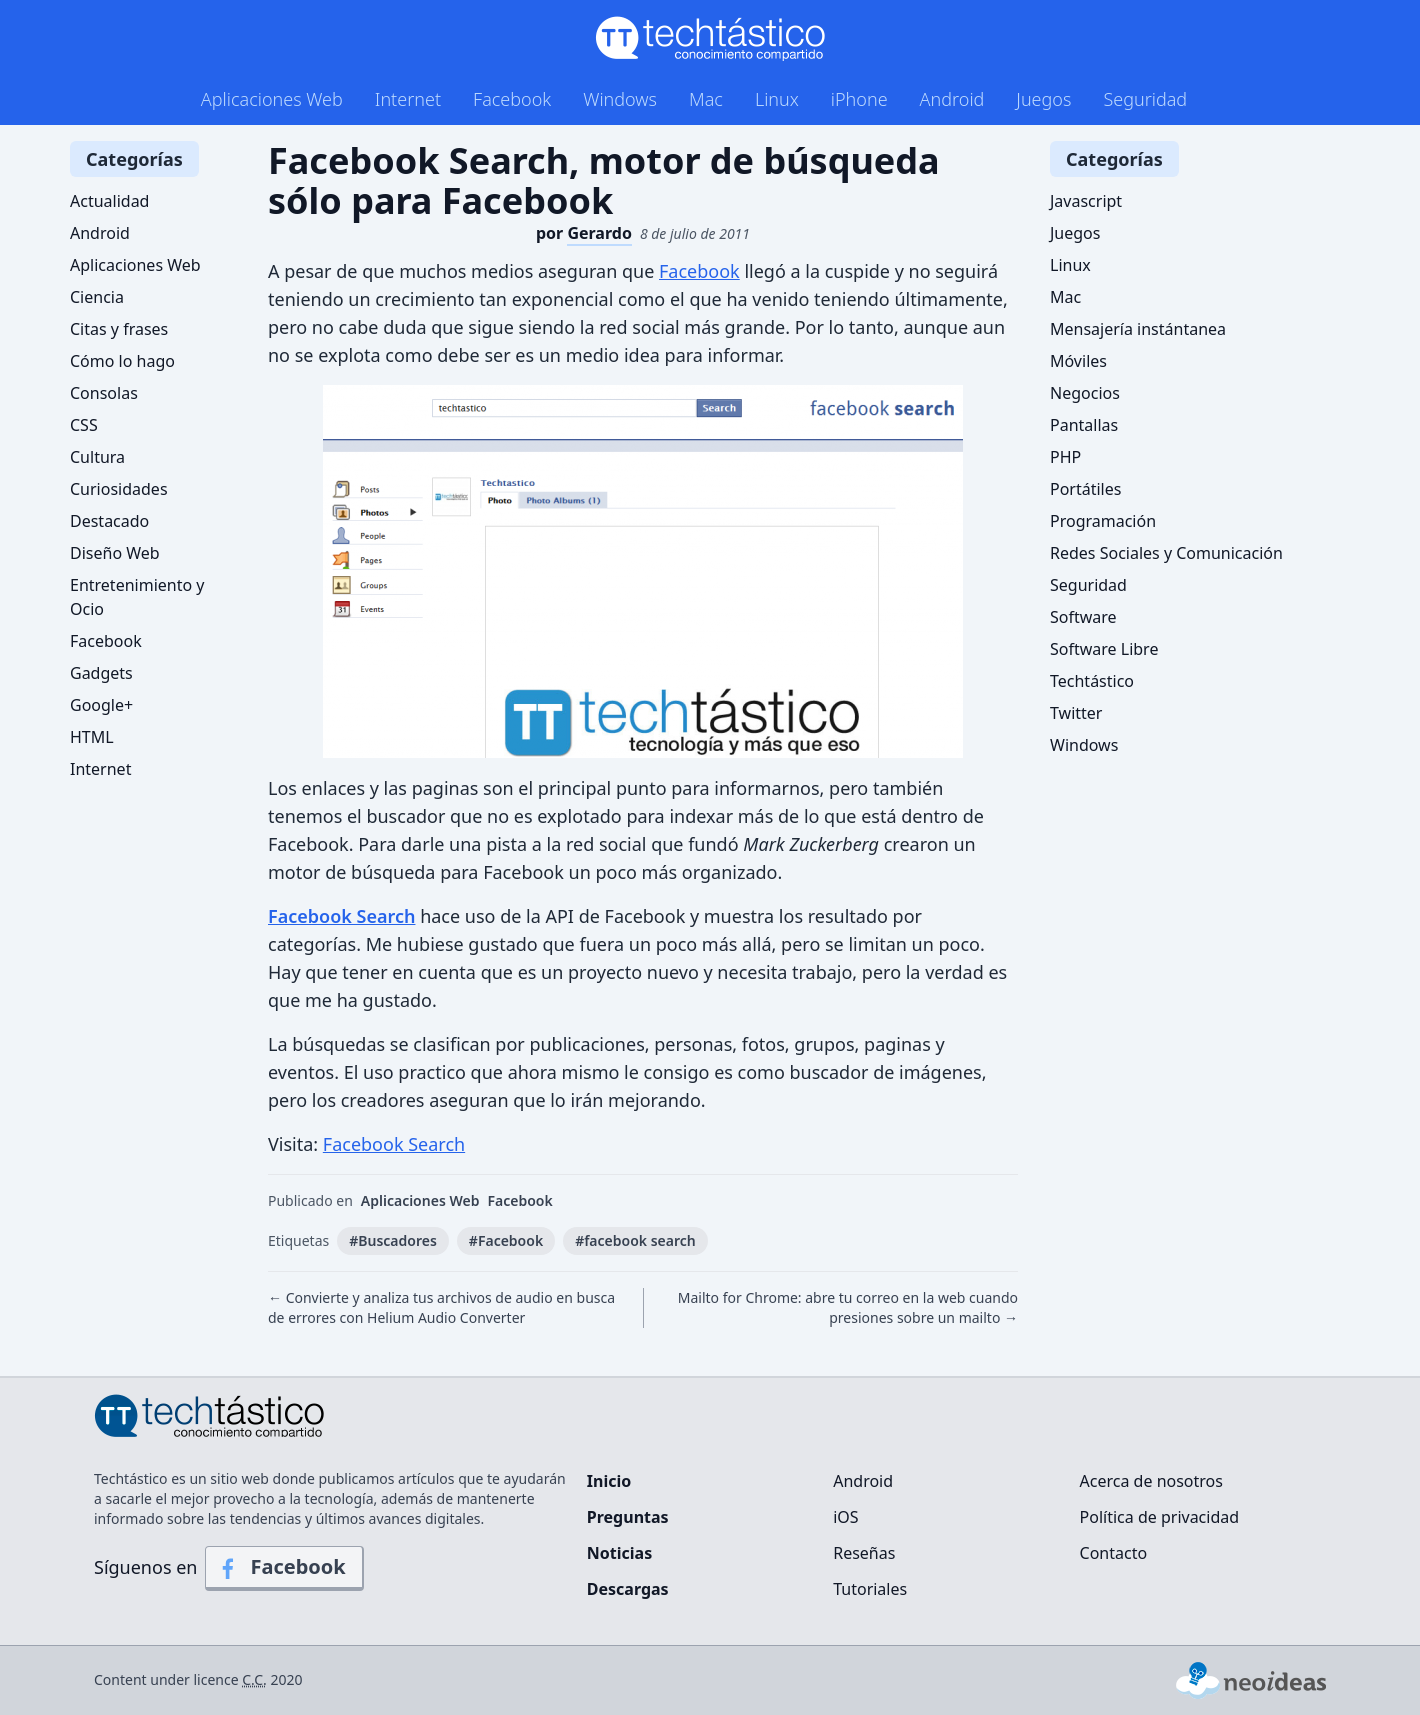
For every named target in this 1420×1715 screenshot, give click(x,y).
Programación (1103, 521)
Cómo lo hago (122, 361)
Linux (777, 99)
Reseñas (864, 1553)
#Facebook (506, 1240)
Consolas (104, 393)
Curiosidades (119, 489)
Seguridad (1145, 99)
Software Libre (1104, 649)
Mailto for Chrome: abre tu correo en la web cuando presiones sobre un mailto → (848, 1307)
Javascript (1086, 201)
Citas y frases (119, 329)
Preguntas (628, 1517)
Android (952, 99)
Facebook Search (341, 916)
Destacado (109, 521)
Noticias (619, 1553)
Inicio (609, 1481)
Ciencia (97, 297)
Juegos (1043, 99)
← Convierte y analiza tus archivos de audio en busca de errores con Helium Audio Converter (441, 1307)
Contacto (1114, 1553)
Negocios (1085, 393)
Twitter (1076, 713)
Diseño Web (115, 553)
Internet (408, 99)
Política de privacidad (1160, 1517)
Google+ (101, 705)
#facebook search (635, 1240)
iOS (845, 1517)
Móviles (1078, 361)
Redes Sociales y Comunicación (1166, 553)
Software (1083, 617)
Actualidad (109, 201)
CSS (84, 425)
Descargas (628, 1589)
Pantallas (1084, 425)
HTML (92, 737)
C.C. (254, 1679)
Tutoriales (870, 1589)
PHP (1065, 457)
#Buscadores (393, 1240)
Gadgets (101, 673)
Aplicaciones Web (272, 99)
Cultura (97, 457)
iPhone (859, 99)
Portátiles (1085, 489)
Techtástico (1092, 681)
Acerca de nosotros (1151, 1481)
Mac (706, 99)
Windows (620, 99)
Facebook (512, 99)
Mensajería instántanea (1138, 329)
